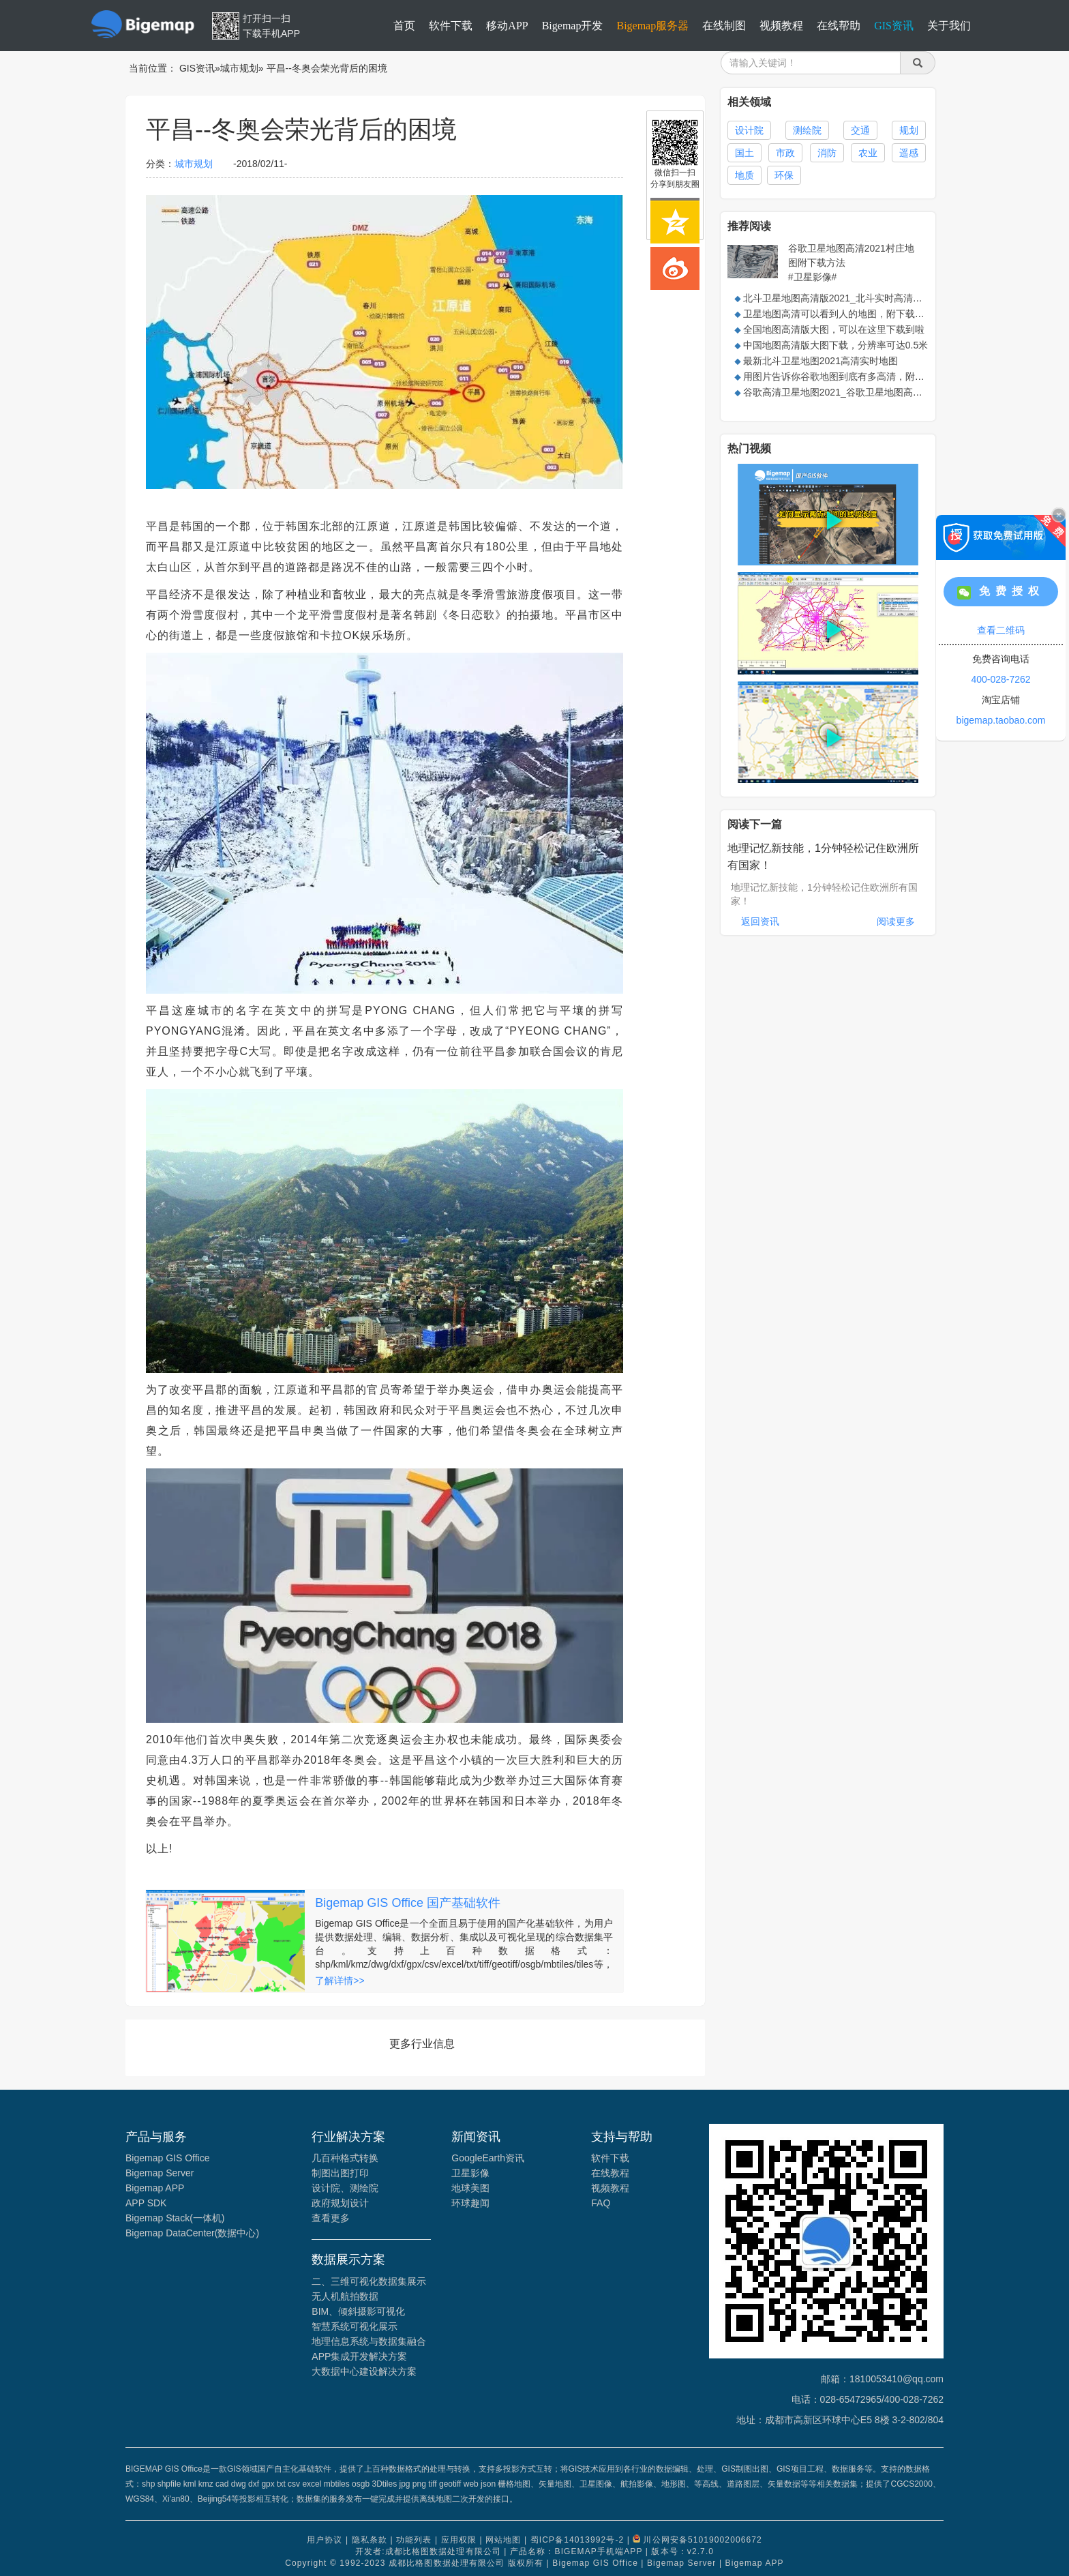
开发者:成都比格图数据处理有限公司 (428, 2551)
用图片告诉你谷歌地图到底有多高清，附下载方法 (848, 376)
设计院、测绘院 (345, 2187)
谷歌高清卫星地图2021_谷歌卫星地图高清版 (837, 392)
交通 (860, 130)
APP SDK (145, 2202)
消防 (827, 152)
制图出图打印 (340, 2172)
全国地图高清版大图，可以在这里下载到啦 (833, 329)
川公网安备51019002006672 (702, 2540)
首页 (404, 25)
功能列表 (414, 2540)
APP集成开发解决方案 (359, 2356)
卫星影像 (470, 2172)
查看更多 (331, 2217)
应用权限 (459, 2540)
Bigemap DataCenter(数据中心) (192, 2232)
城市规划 (239, 68)
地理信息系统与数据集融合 (369, 2341)
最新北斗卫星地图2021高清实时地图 (820, 360)
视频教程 (781, 25)
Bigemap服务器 (652, 25)
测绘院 (807, 130)
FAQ (600, 2202)
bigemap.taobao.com (1001, 720)
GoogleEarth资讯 (487, 2157)
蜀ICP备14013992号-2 (577, 2540)
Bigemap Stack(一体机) (174, 2217)
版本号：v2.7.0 (682, 2551)
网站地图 (503, 2540)
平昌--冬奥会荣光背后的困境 (327, 68)
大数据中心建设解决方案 (364, 2371)
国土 (744, 152)
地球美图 (470, 2187)
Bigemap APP (154, 2187)
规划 (908, 130)
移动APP (507, 25)
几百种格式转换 (345, 2157)
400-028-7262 (1000, 679)
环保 (784, 175)
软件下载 (450, 25)
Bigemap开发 (572, 25)
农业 (867, 152)
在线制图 (724, 25)
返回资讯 (760, 921)
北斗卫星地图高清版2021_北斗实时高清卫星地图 (847, 298)
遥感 (908, 152)
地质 (744, 175)
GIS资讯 (894, 25)
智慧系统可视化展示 (354, 2326)
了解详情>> (339, 1980)
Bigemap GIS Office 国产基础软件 (407, 1903)
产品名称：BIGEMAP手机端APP (576, 2551)
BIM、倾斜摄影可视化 (358, 2311)
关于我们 (949, 25)
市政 (785, 152)
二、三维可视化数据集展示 (369, 2281)
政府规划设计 (340, 2202)
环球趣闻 (470, 2202)
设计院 (749, 130)
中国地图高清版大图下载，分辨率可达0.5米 (835, 345)
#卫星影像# (812, 276)
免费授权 (1000, 592)
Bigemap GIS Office (167, 2157)
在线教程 (610, 2172)
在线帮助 (838, 25)
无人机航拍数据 (345, 2296)
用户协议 (324, 2540)
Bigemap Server (159, 2172)
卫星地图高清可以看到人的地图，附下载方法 (838, 313)
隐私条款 (369, 2540)
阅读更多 (896, 921)
